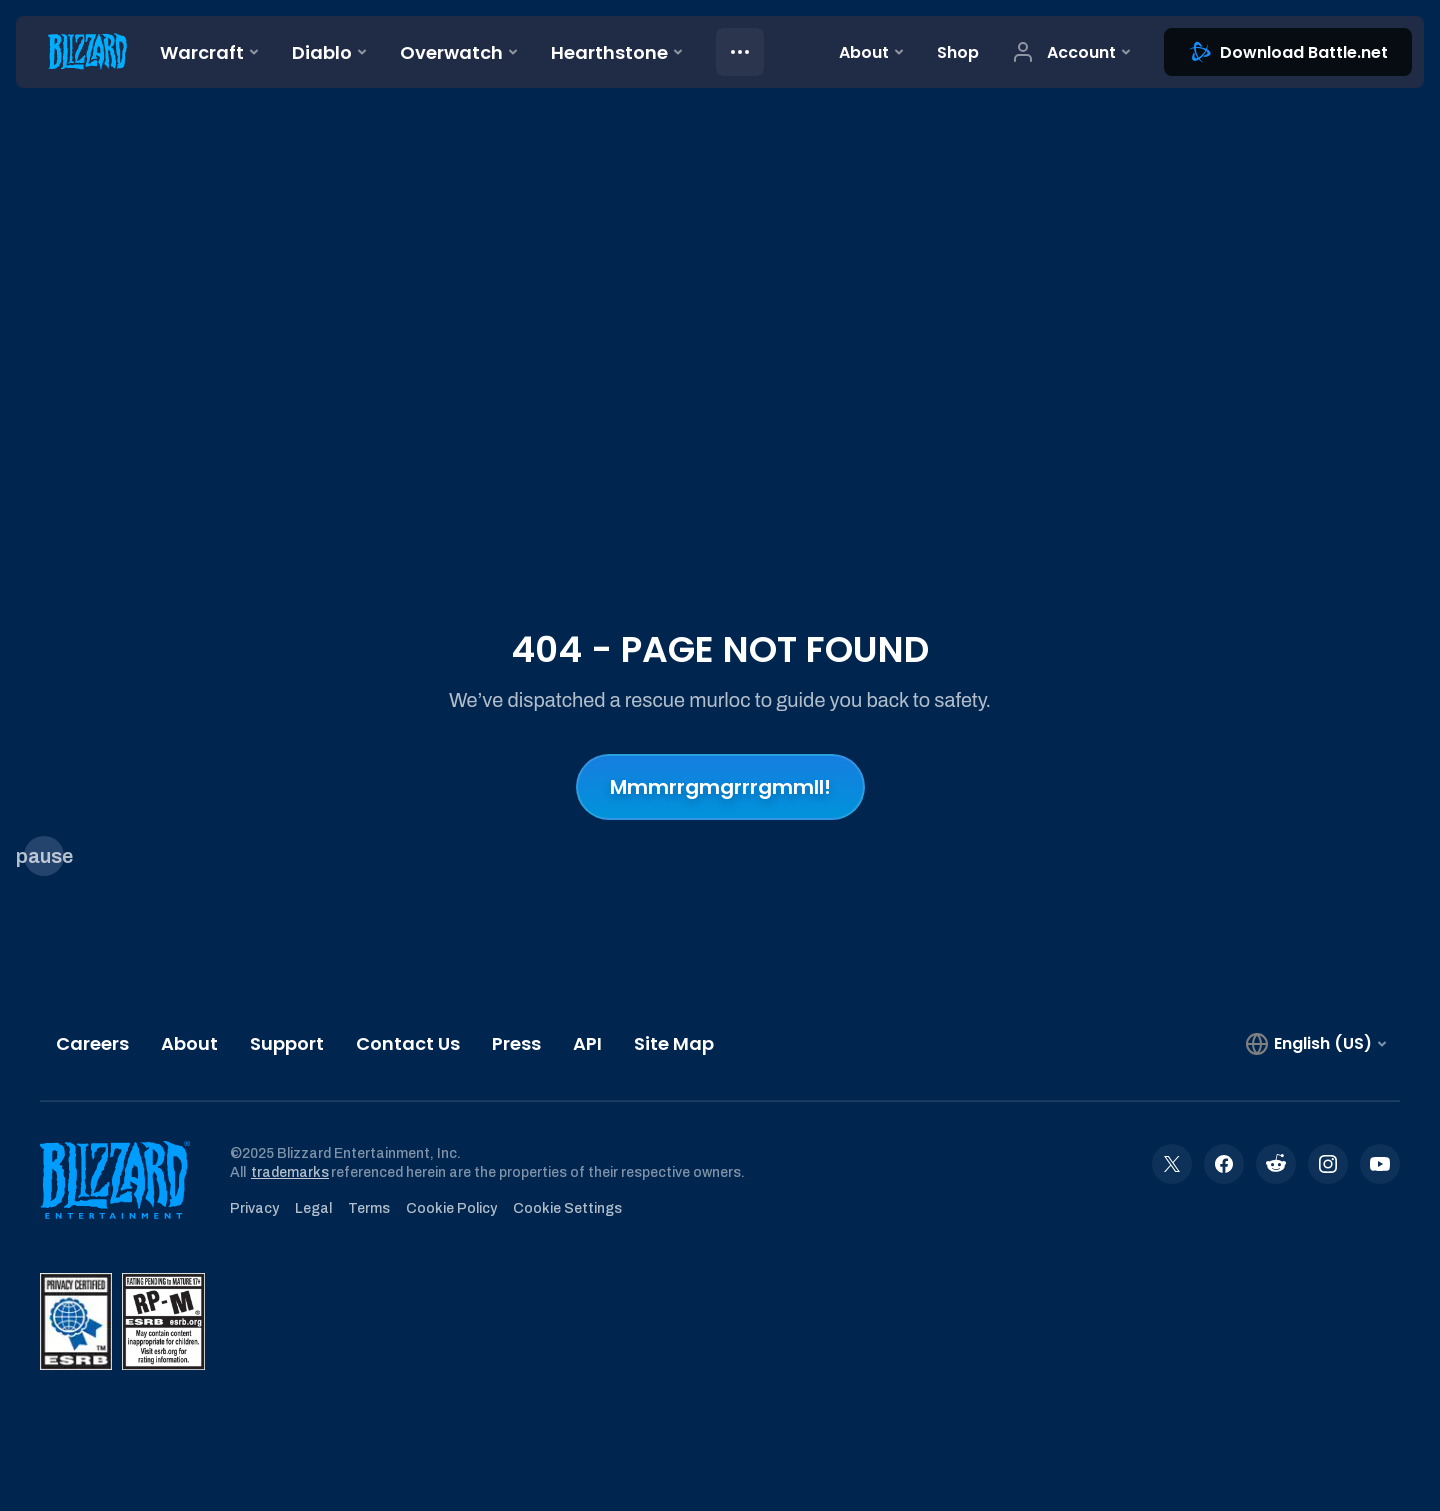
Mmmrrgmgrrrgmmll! (720, 787)
